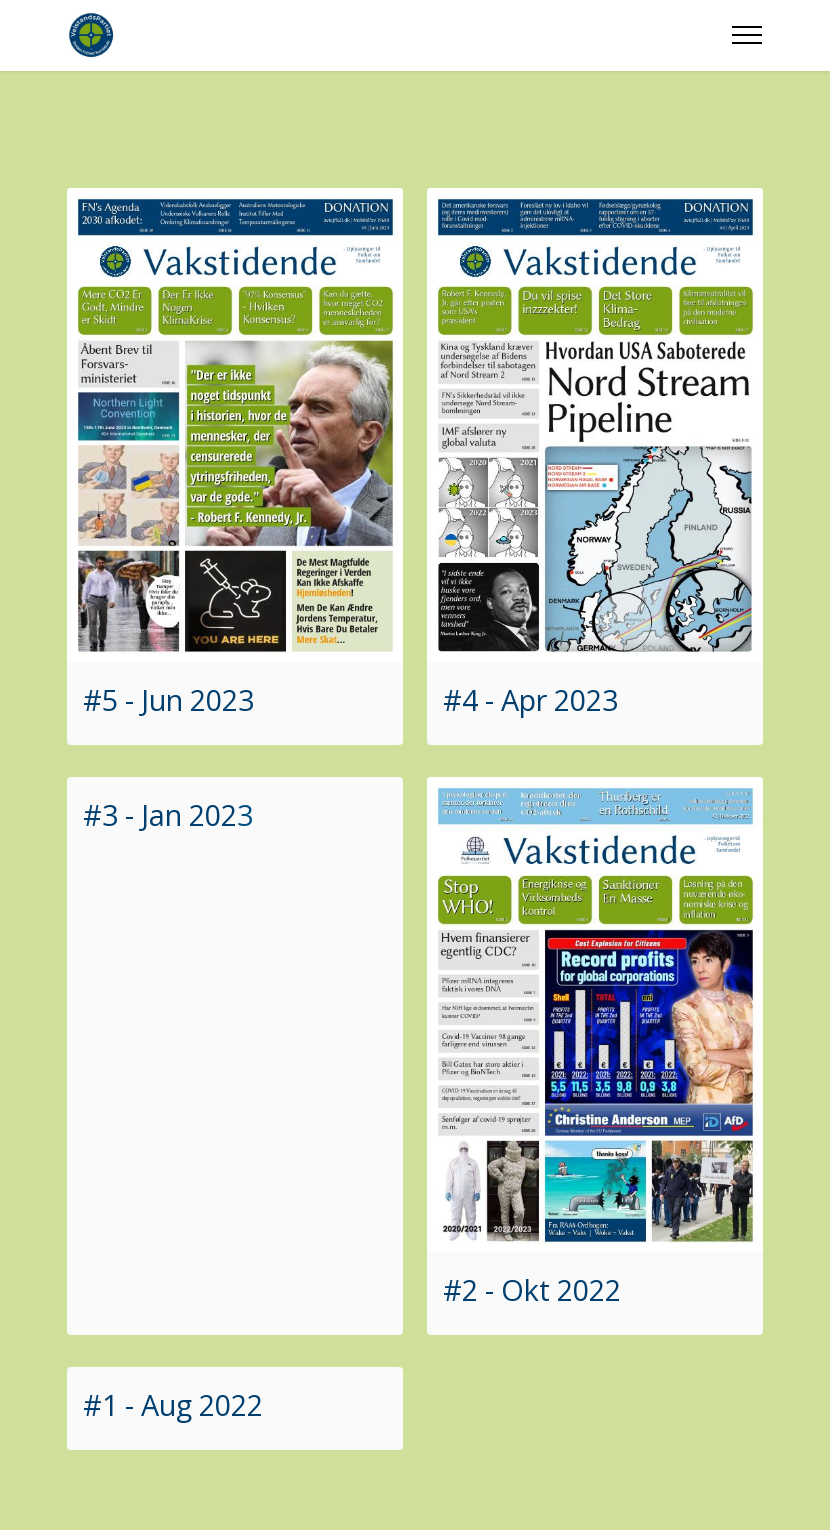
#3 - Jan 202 (160, 814)
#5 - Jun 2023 (168, 699)
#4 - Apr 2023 (530, 699)
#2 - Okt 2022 (532, 1289)
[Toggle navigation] (747, 35)
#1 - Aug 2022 (173, 1404)
